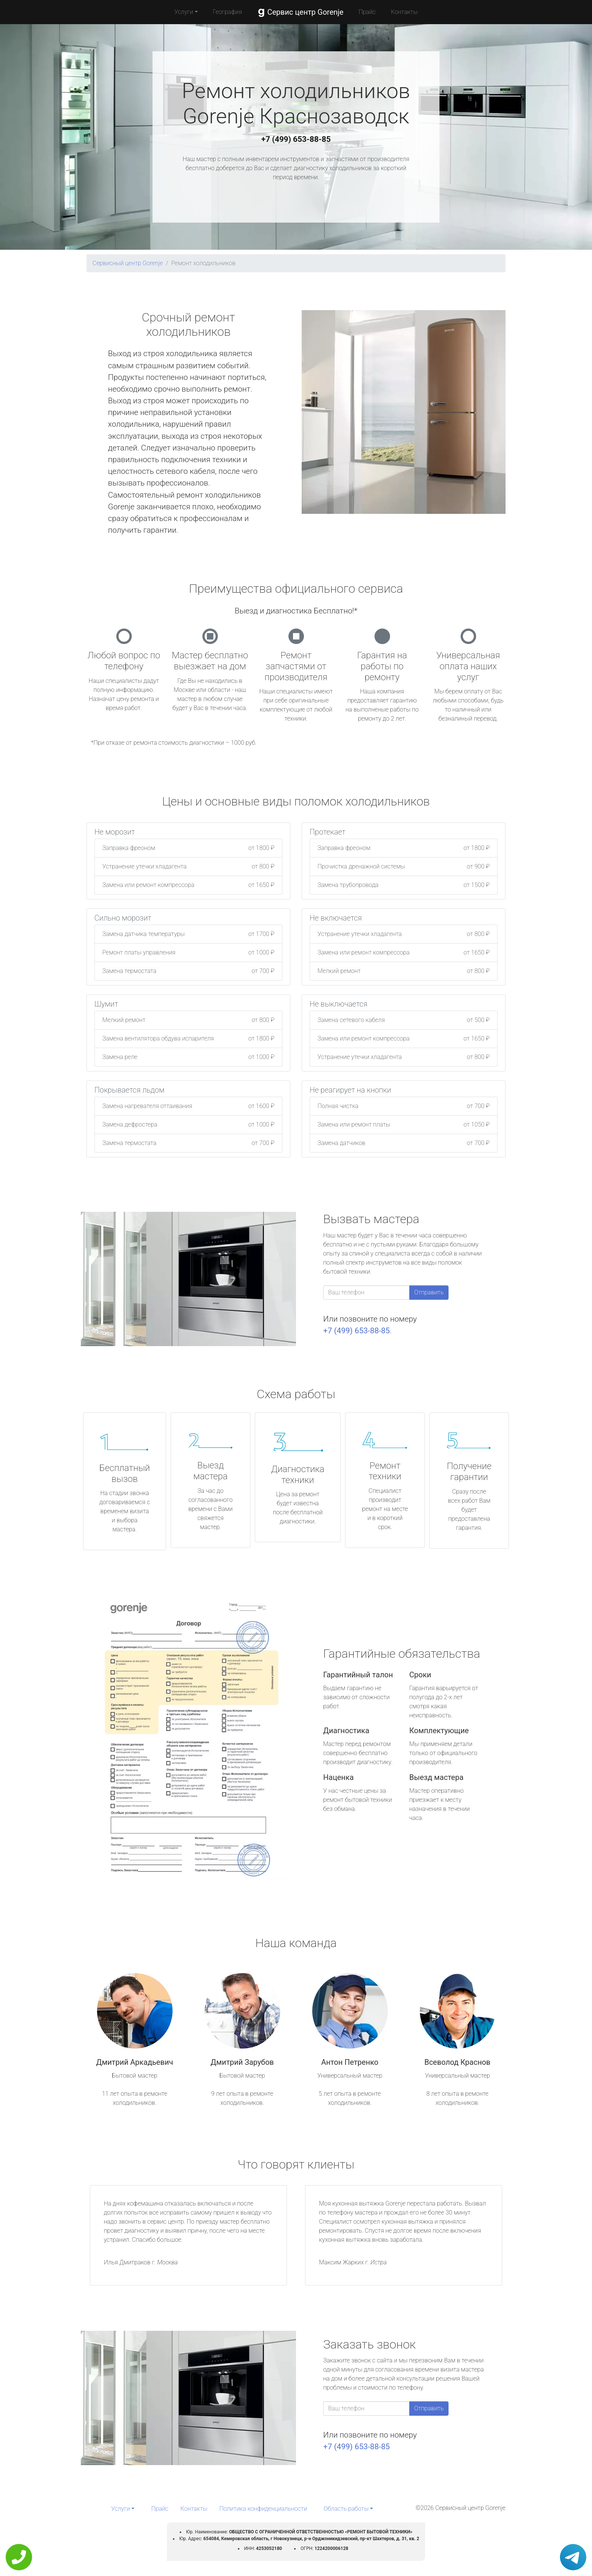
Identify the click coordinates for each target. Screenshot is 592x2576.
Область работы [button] (346, 2508)
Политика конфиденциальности (263, 2508)
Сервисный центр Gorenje (127, 263)
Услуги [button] (183, 11)
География (227, 11)
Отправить (429, 1292)
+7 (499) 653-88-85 (296, 139)
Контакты (404, 11)
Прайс (367, 11)
